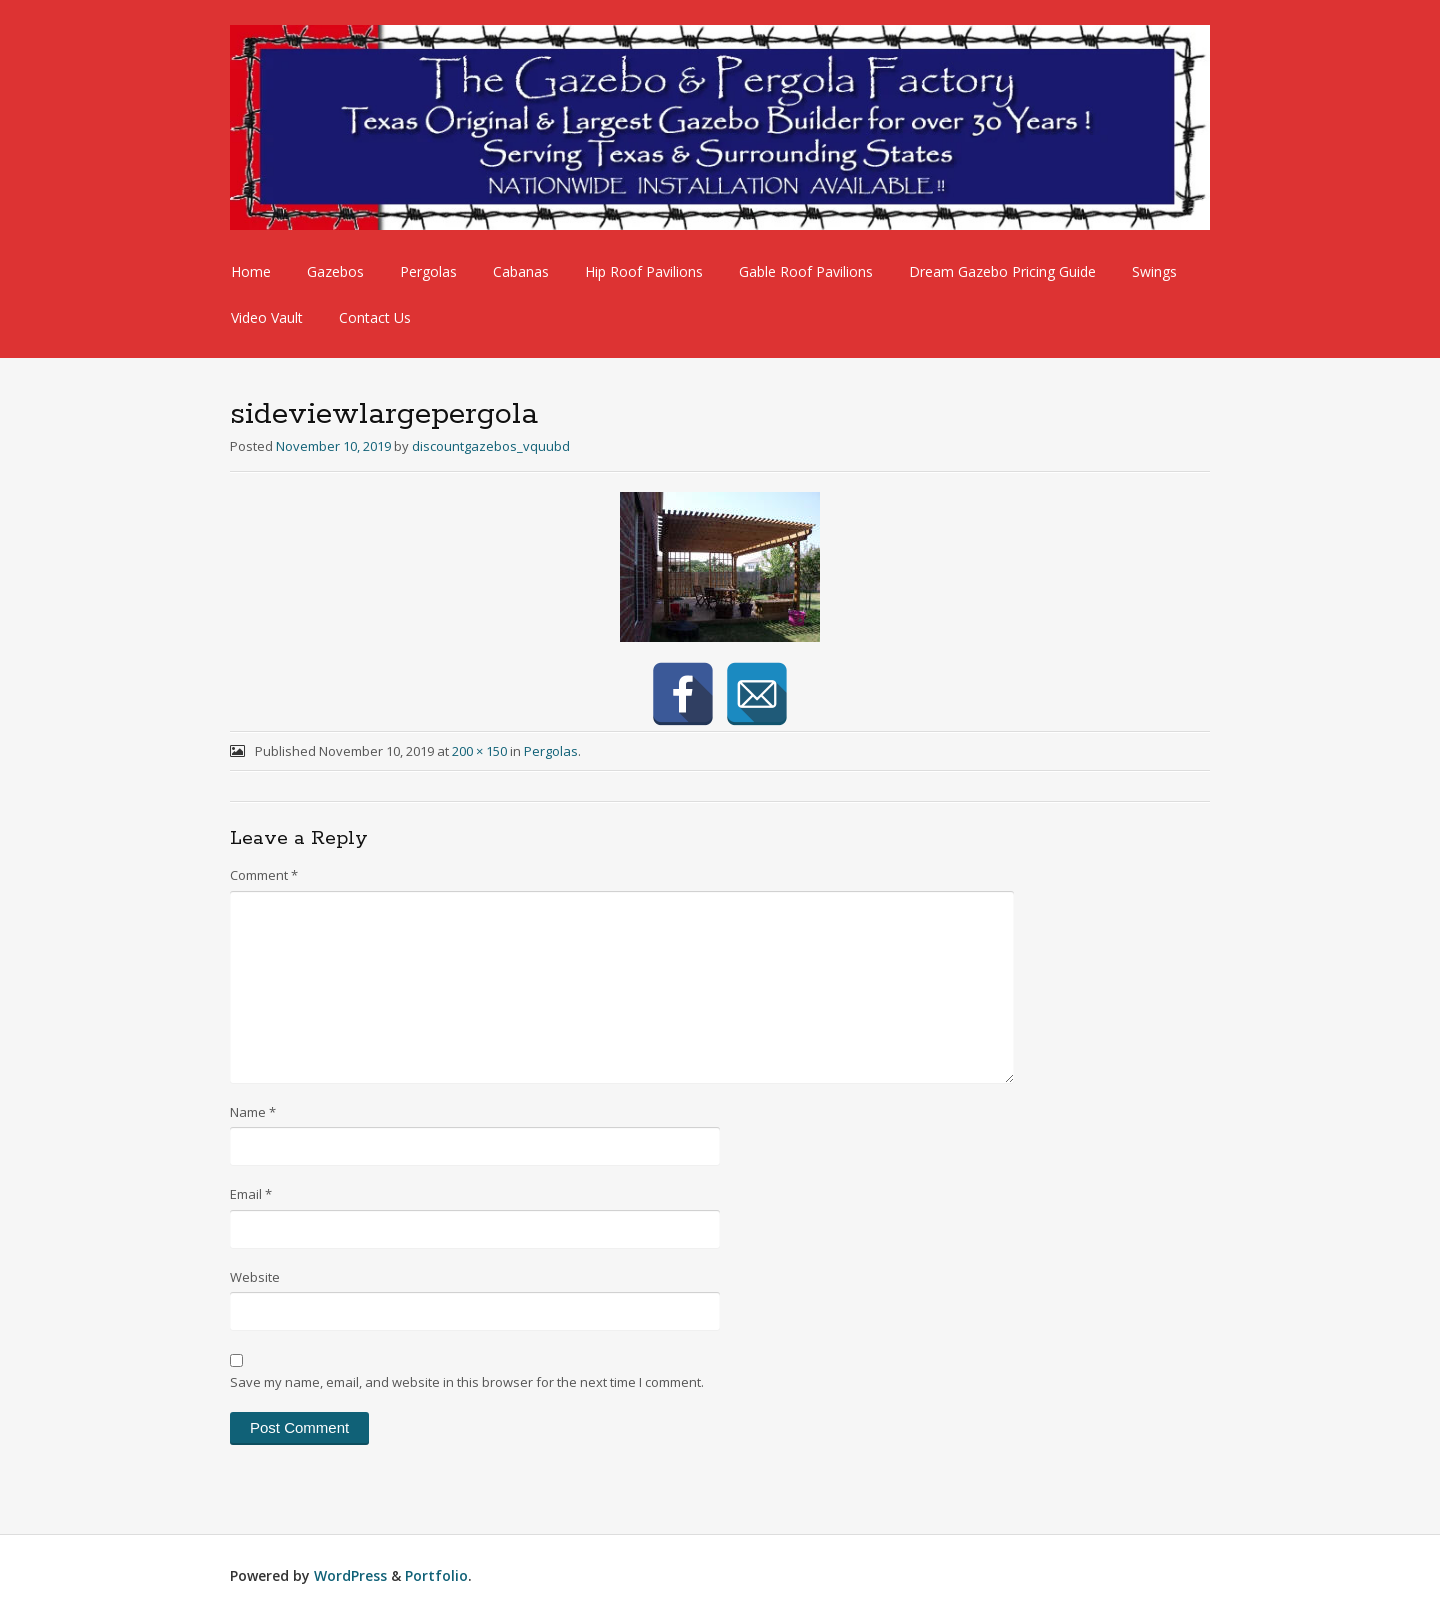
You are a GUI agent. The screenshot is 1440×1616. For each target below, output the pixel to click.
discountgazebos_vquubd (491, 446)
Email (251, 1194)
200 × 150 (479, 751)
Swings (1154, 271)
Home (251, 271)
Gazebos (335, 271)
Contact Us (375, 317)
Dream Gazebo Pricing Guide (1002, 271)
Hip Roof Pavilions (644, 271)
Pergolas (428, 271)
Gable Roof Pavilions (806, 271)
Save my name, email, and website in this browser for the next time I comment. (467, 1382)
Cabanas (521, 271)
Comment (264, 875)
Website (255, 1277)
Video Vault (267, 317)
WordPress (350, 1575)
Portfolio (436, 1575)
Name (253, 1112)
